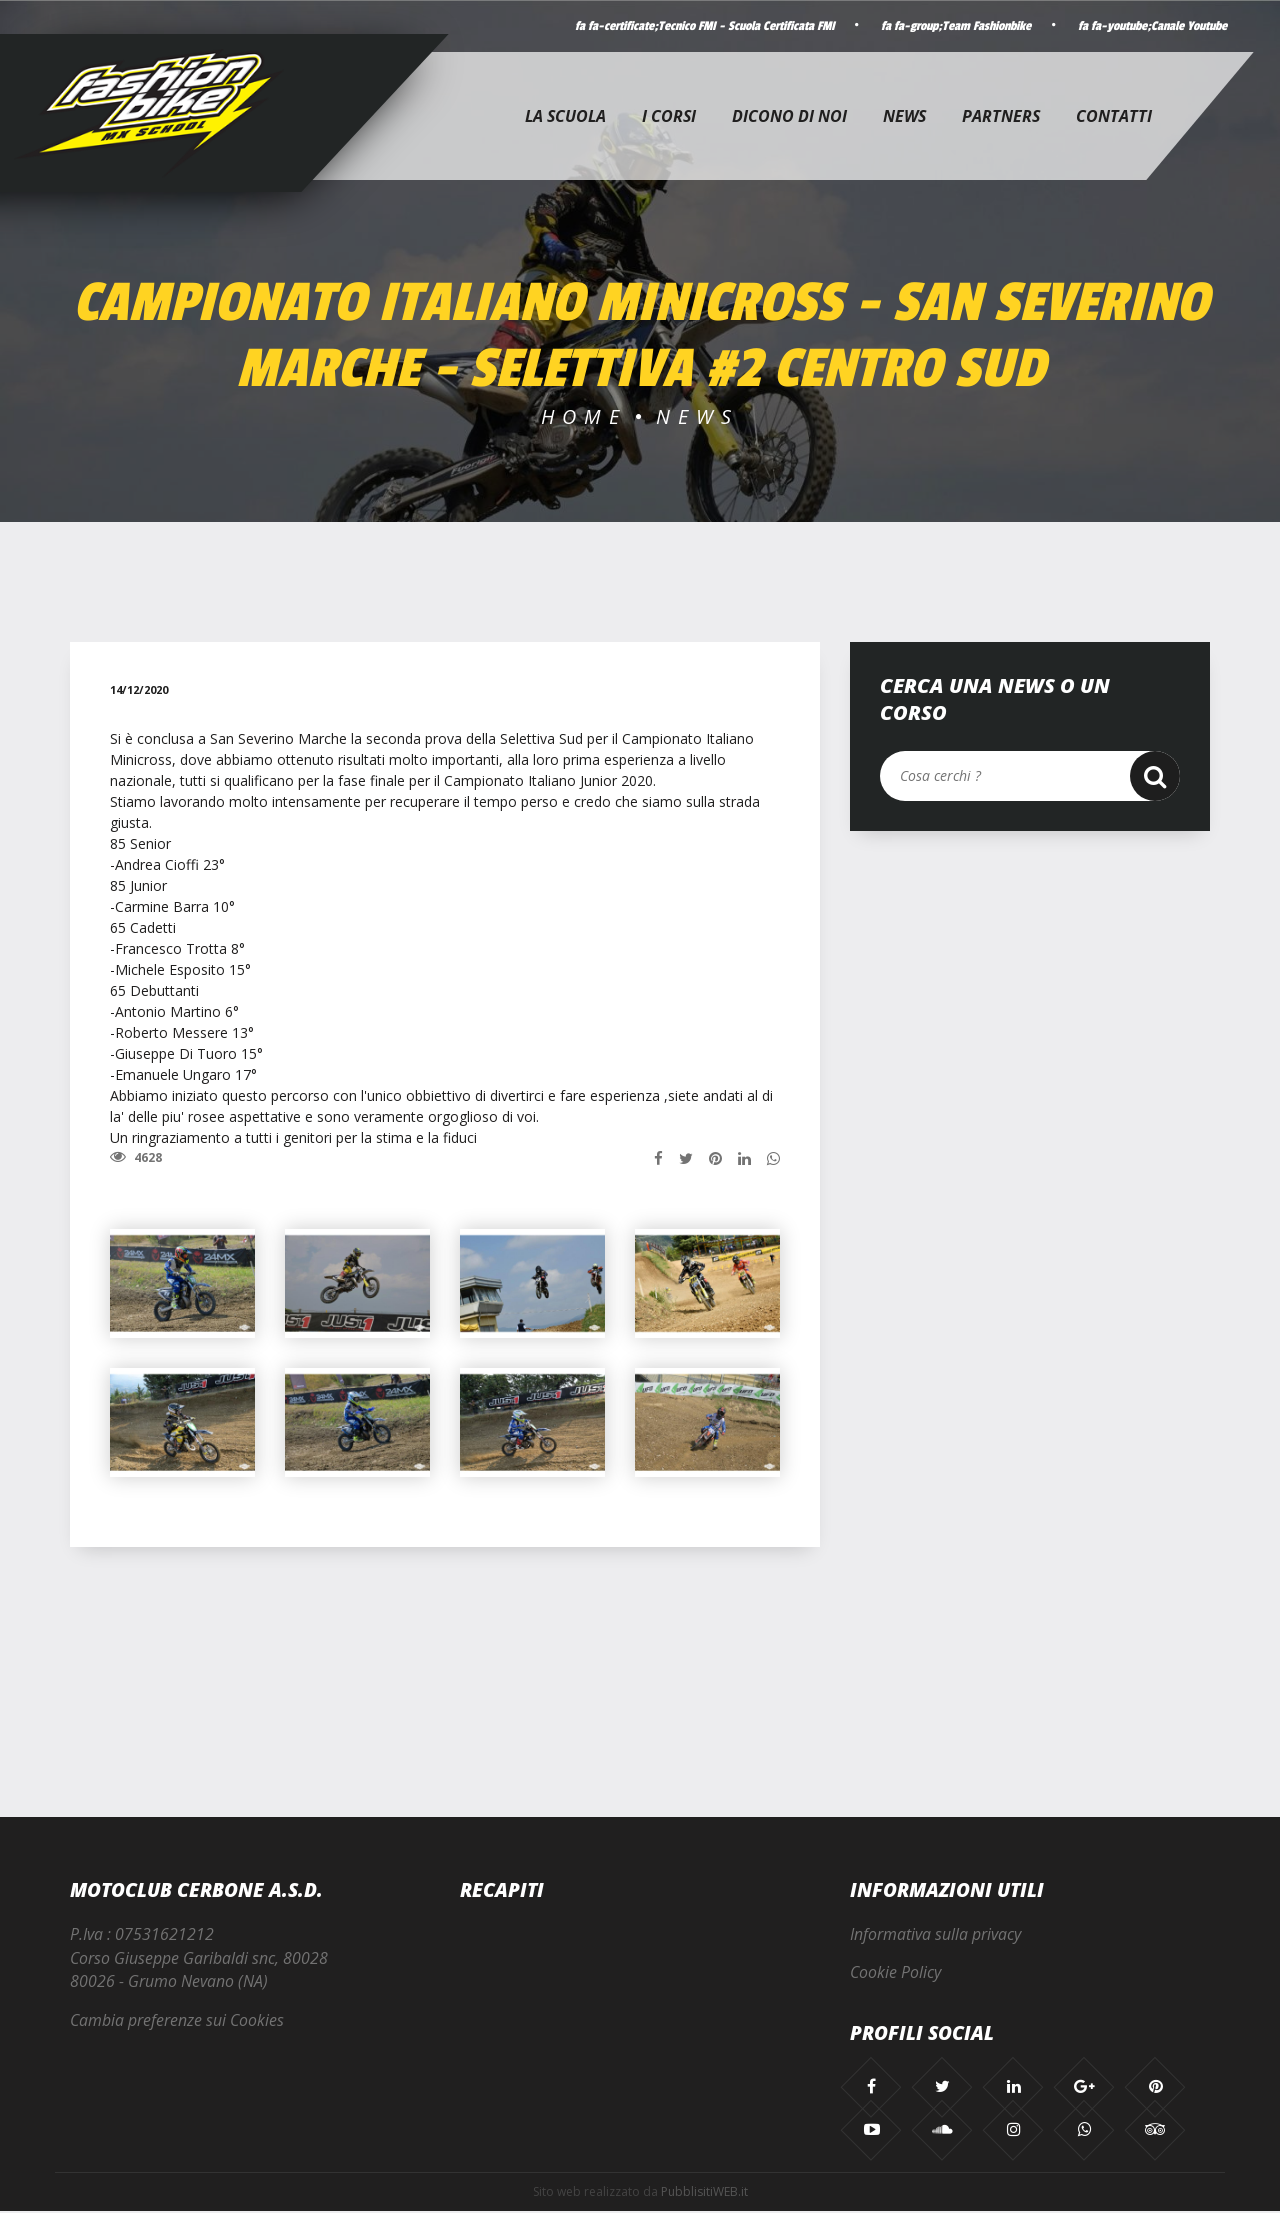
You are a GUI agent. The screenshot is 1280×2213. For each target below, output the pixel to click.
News (904, 116)
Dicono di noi (789, 116)
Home (584, 416)
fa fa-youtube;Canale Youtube (1148, 26)
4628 (136, 1158)
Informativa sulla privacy (935, 1935)
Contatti (1114, 116)
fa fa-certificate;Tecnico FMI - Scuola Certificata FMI (687, 26)
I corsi (669, 116)
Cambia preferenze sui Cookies (177, 2022)
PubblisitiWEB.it (704, 2193)
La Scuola (565, 116)
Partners (1001, 116)
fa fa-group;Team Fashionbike (944, 26)
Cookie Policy (895, 1974)
